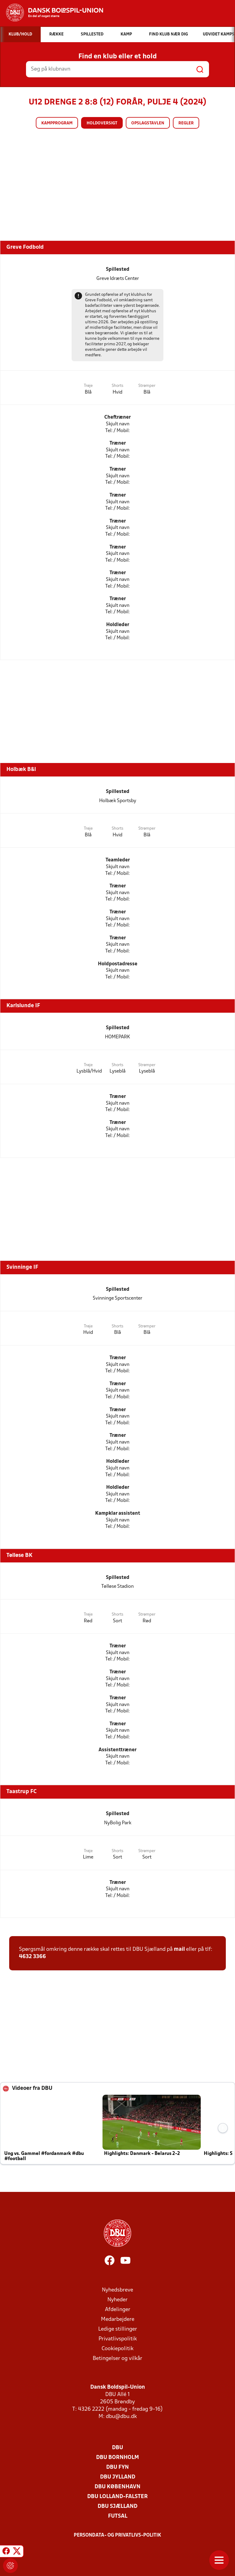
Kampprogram (57, 123)
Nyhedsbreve (117, 2290)
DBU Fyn (117, 2467)
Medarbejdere (117, 2319)
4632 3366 (32, 1956)
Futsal (117, 2516)
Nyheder (117, 2300)
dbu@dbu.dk (121, 2416)
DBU (117, 2447)
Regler (186, 123)
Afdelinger (117, 2309)
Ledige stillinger (117, 2329)
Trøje (88, 386)
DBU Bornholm (117, 2457)
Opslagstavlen (147, 123)
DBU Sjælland (117, 2506)
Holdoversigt (102, 123)
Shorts (117, 386)
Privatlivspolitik (118, 2339)
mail (179, 1949)
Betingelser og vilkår (117, 2358)
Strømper (146, 386)
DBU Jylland (117, 2477)
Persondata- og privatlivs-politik (117, 2535)
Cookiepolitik (117, 2348)
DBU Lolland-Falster (117, 2496)
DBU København (117, 2487)
